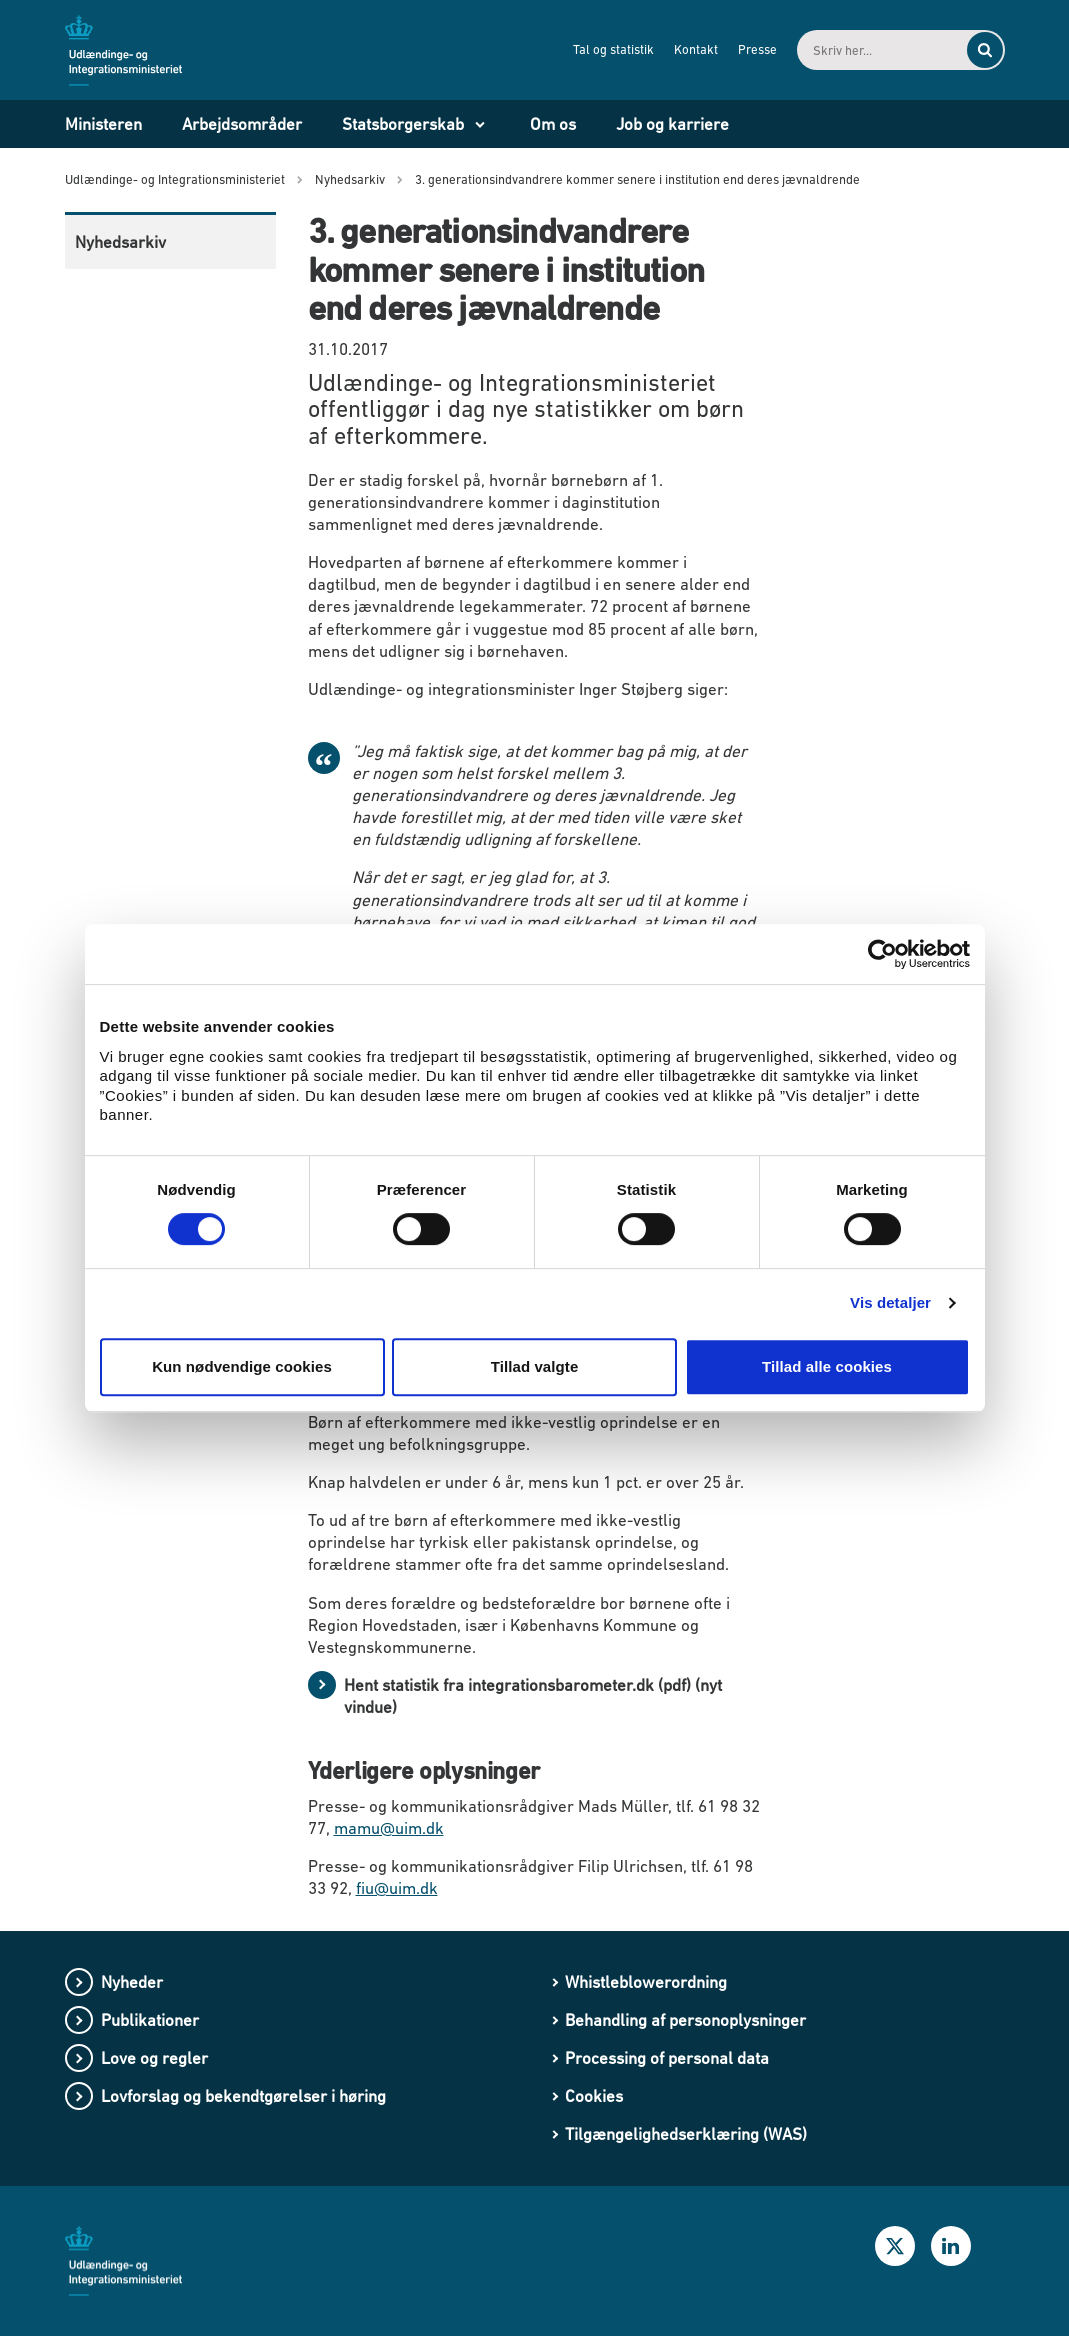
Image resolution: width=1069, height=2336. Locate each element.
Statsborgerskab (403, 124)
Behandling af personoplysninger (685, 2020)
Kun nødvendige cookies (242, 1366)
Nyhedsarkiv (120, 242)
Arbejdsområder (242, 124)
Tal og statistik (613, 49)
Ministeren (103, 124)
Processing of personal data (667, 2058)
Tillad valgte (535, 1366)
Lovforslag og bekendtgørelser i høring (243, 2096)
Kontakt (696, 49)
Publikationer (150, 2020)
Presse (757, 49)
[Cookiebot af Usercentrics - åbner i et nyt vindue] (882, 954)
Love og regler (154, 2058)
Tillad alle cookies (827, 1366)
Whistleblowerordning (646, 1982)
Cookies (594, 2096)
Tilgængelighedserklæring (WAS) (686, 2134)
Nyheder (132, 1982)
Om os (553, 124)
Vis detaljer (890, 1302)
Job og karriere (672, 124)
